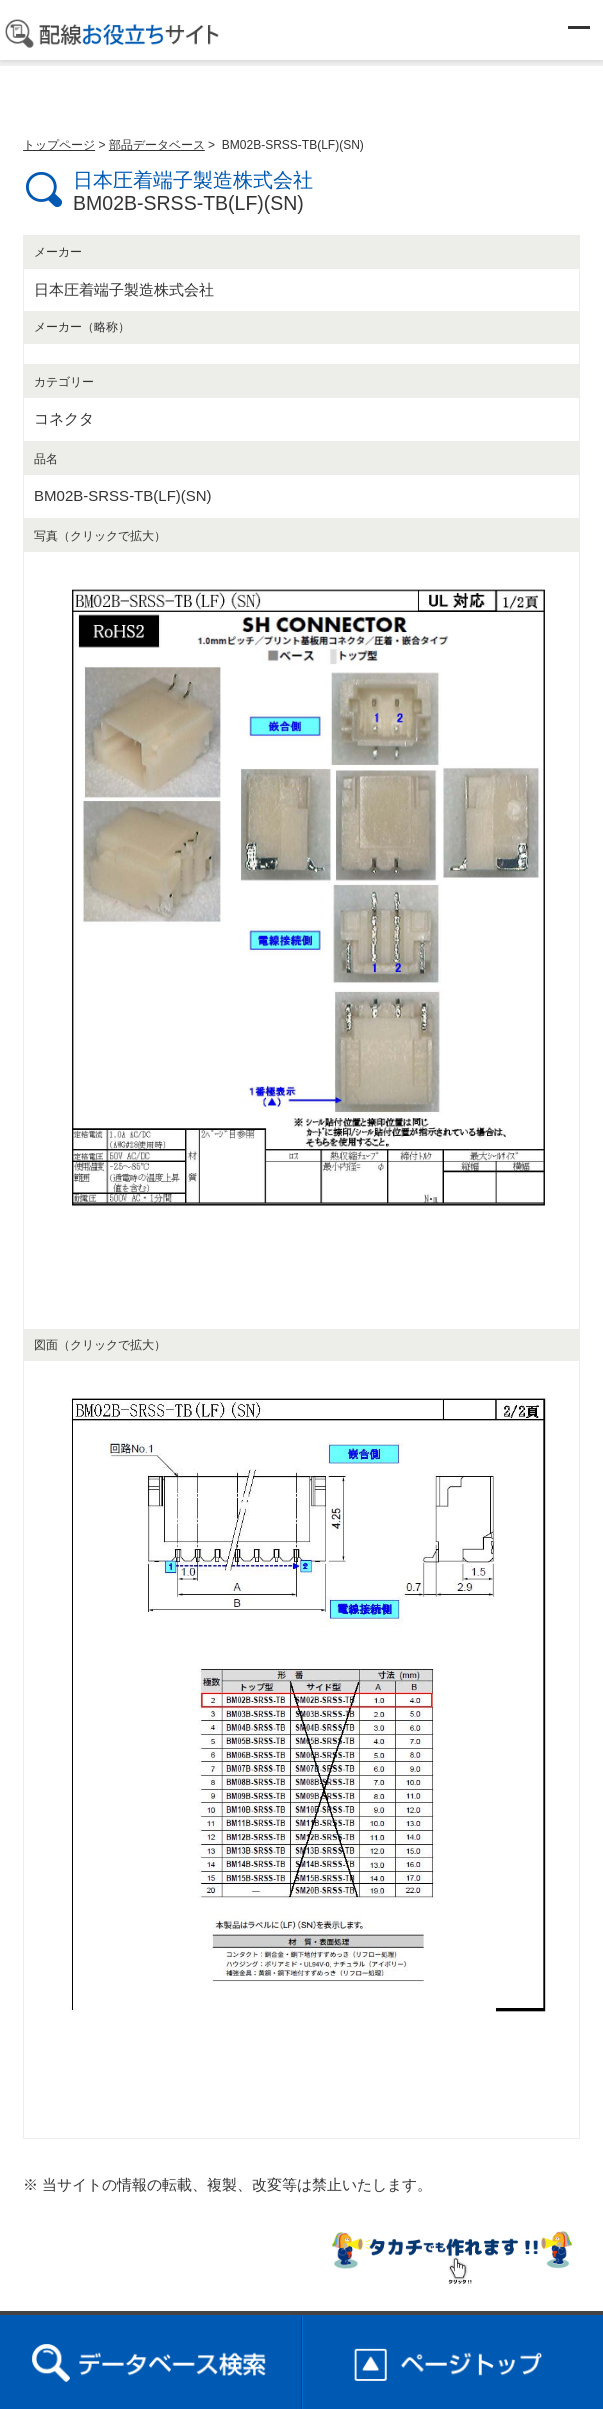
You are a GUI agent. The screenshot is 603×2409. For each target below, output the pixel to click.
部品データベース (157, 145)
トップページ (59, 145)
